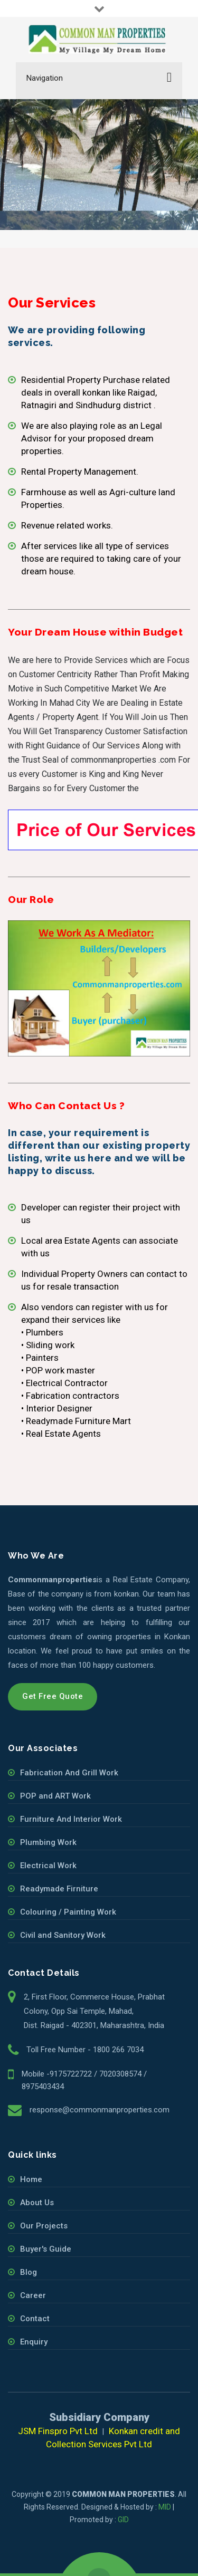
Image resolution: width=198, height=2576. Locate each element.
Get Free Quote (52, 1696)
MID (164, 2507)
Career (33, 2295)
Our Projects (44, 2226)
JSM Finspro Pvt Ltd (58, 2431)
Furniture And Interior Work (71, 1819)
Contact (35, 2318)
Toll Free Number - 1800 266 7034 (85, 2049)
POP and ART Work (55, 1796)
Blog (28, 2272)
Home (31, 174)
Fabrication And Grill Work (69, 1772)
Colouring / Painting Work (68, 1912)
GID (123, 2519)
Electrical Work (48, 1865)
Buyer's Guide (45, 2249)
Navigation (44, 78)
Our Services (69, 174)
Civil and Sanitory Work (63, 1935)
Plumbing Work (48, 1842)
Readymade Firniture (59, 1888)
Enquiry (34, 2342)
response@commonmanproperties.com (99, 2109)
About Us (37, 2202)
